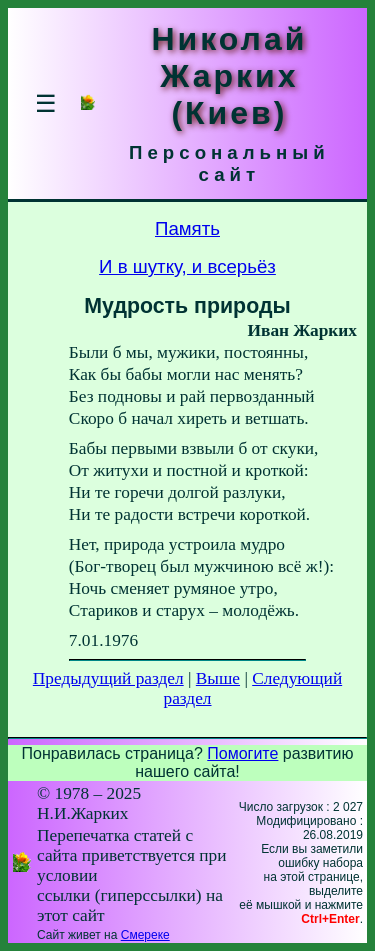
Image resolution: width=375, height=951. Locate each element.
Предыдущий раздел (108, 678)
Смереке (145, 935)
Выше (218, 678)
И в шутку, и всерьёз (187, 266)
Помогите (242, 753)
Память (187, 228)
